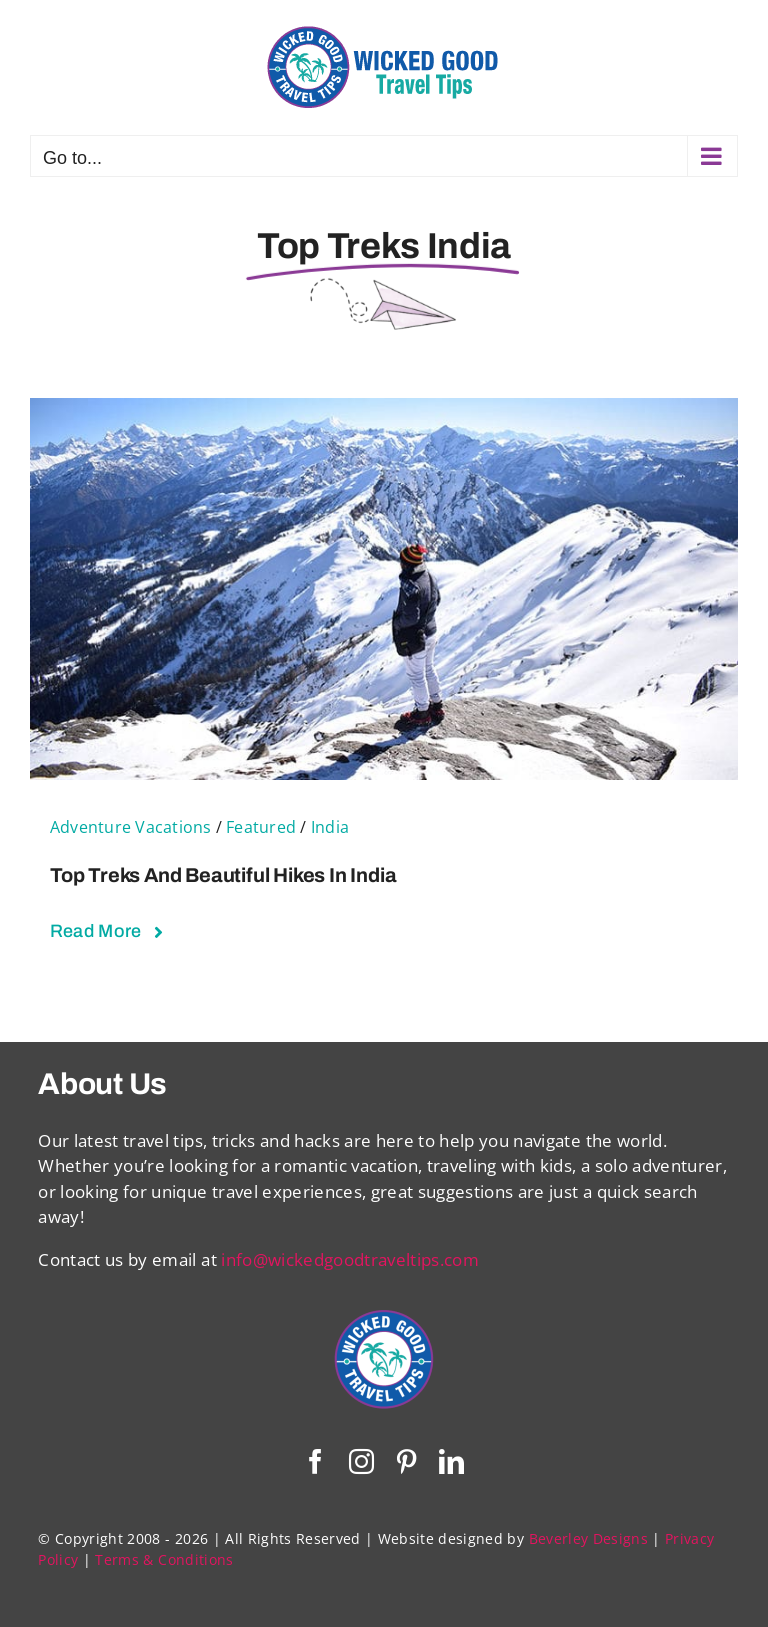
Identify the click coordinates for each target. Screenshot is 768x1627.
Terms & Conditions (164, 1559)
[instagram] (361, 1461)
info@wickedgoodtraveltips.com (350, 1259)
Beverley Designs (588, 1538)
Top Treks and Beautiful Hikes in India (223, 875)
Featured (261, 827)
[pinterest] (406, 1461)
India (330, 827)
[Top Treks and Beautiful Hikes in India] (384, 410)
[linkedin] (451, 1461)
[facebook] (315, 1461)
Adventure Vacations (131, 827)
